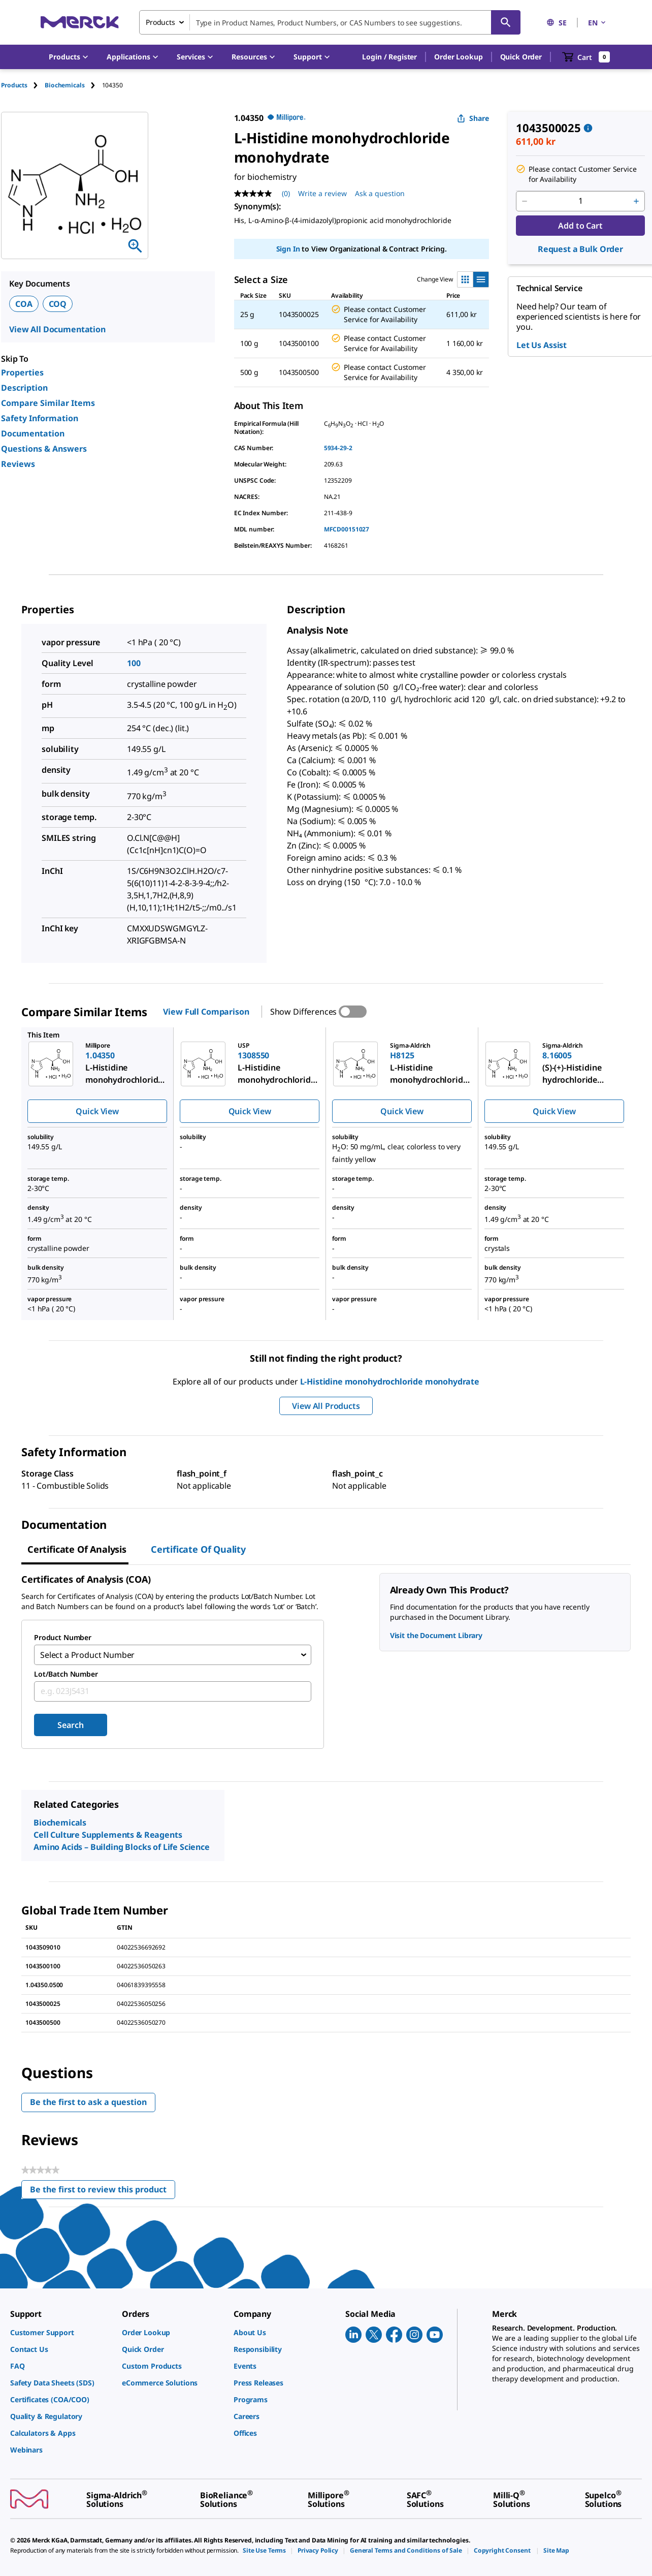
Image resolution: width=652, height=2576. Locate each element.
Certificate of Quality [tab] (198, 1549)
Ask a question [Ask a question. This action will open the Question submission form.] (380, 193)
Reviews (18, 463)
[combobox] (329, 22)
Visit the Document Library (436, 1635)
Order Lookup (458, 56)
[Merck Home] (80, 22)
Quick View (97, 1111)
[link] (61, 2332)
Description (24, 387)
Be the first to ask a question (88, 2102)
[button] (389, 57)
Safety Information (39, 418)
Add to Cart (580, 225)
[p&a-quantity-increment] (636, 201)
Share (473, 118)
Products (14, 85)
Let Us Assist (541, 345)
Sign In (288, 249)
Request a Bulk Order (580, 249)
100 (134, 663)
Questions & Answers (44, 448)
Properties (22, 372)
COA (23, 303)
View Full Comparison (206, 1012)
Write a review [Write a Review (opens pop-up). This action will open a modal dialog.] (322, 193)
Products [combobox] (160, 22)
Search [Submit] (70, 1725)
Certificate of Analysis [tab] (76, 1549)
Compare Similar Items (48, 403)
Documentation (32, 433)
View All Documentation (57, 329)
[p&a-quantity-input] (580, 201)
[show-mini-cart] (586, 57)
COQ (58, 303)
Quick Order (521, 56)
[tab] (23, 85)
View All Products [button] (326, 1405)
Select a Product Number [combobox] (87, 1654)
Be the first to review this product (102, 2191)
